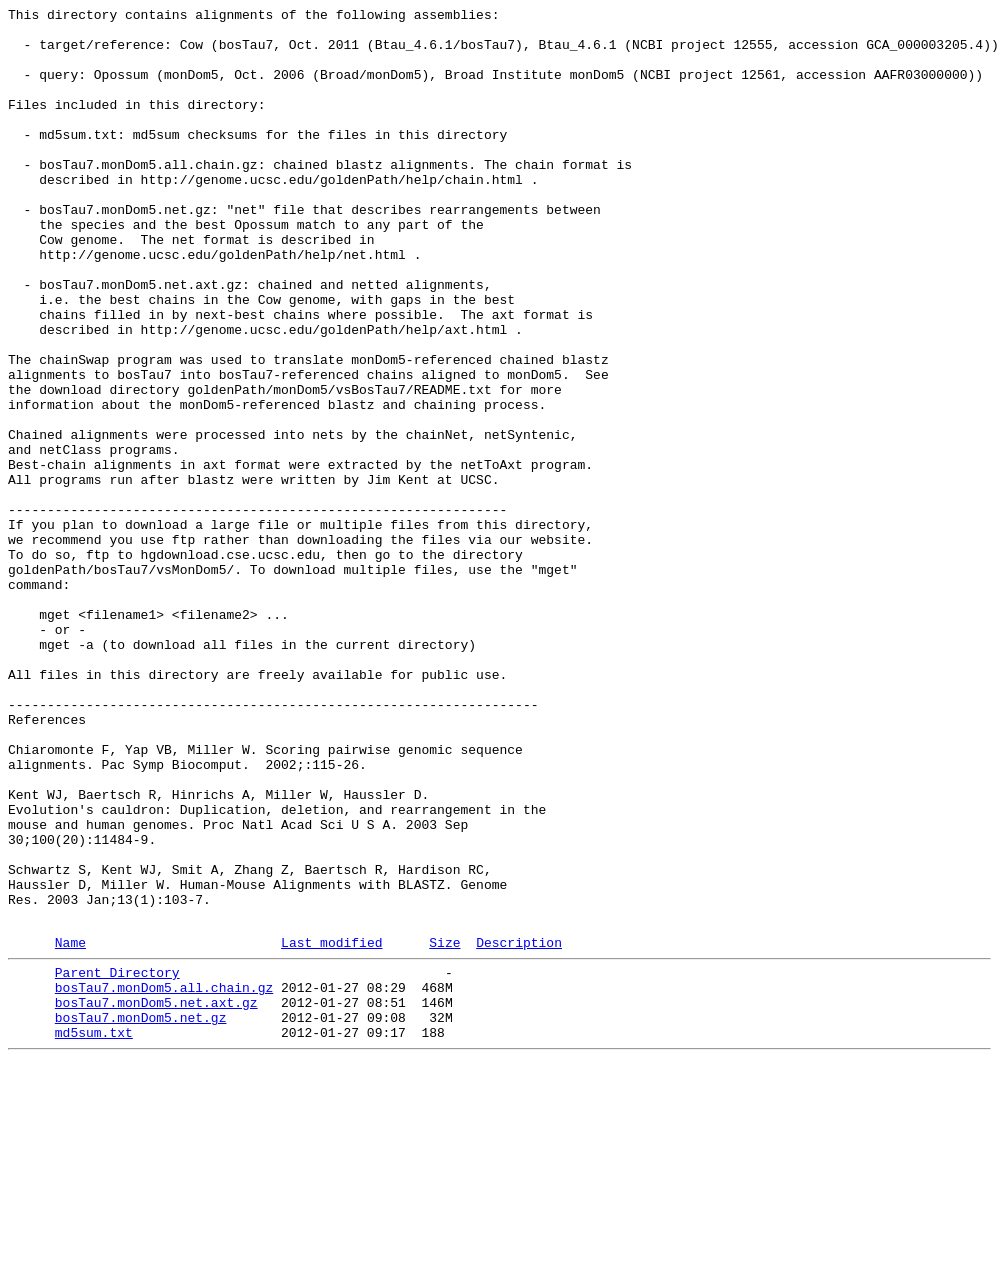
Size (444, 1128)
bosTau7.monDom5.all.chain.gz (164, 1179)
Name (70, 1128)
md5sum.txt (94, 1233)
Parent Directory (117, 1161)
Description (519, 1128)
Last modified (331, 1128)
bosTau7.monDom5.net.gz (141, 1215)
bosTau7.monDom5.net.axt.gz (156, 1197)
